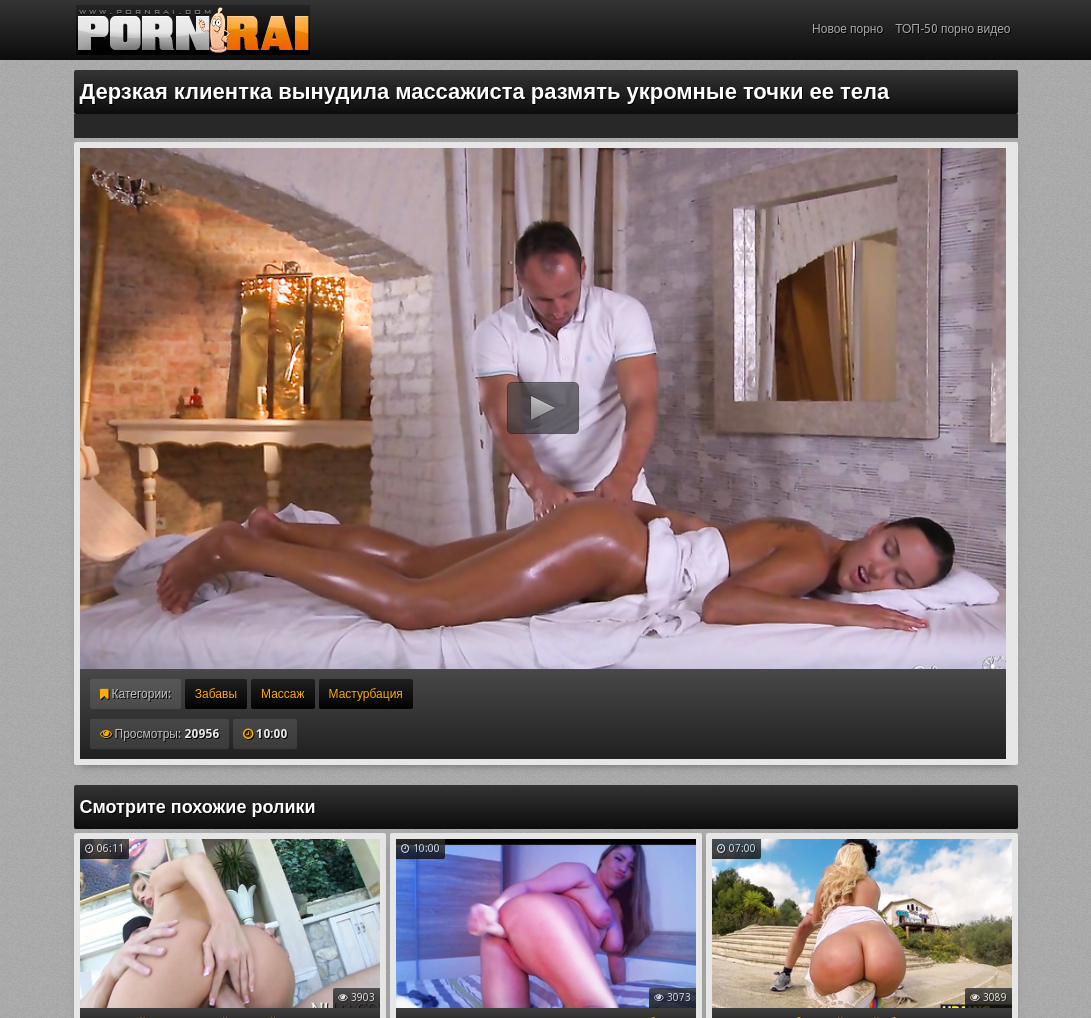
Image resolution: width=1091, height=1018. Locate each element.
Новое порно (847, 29)
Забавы (216, 694)
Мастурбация (366, 694)
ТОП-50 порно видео (952, 29)
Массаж (283, 694)
